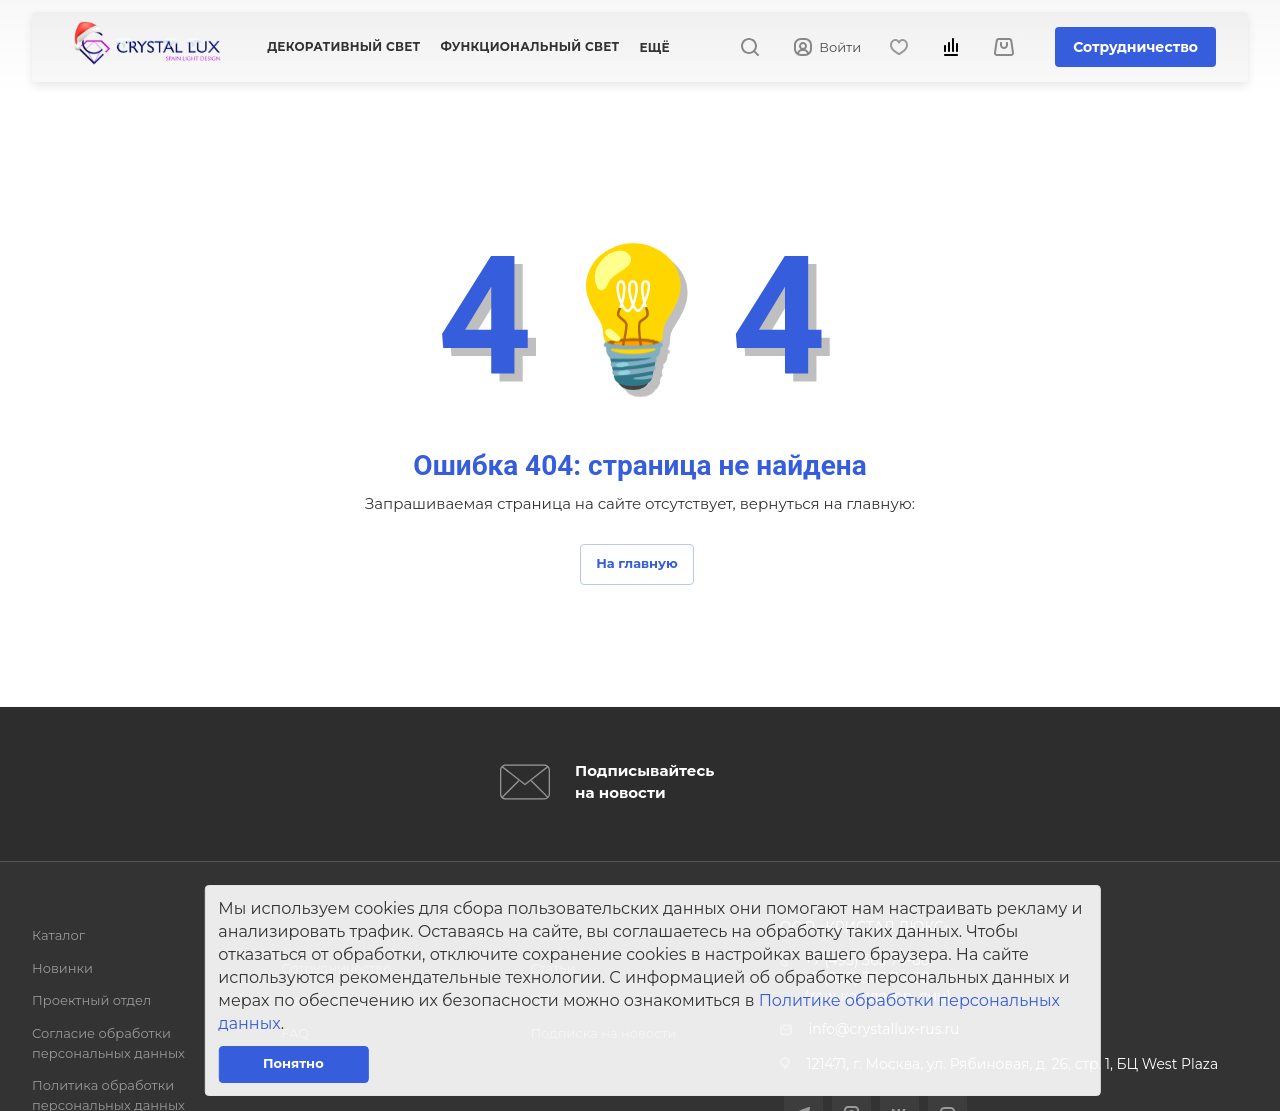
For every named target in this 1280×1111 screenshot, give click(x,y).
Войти (827, 47)
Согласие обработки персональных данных (108, 1043)
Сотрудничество (1135, 47)
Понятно (293, 1063)
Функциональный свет (529, 46)
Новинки (62, 968)
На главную (637, 563)
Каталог (58, 935)
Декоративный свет (343, 46)
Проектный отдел (91, 1000)
